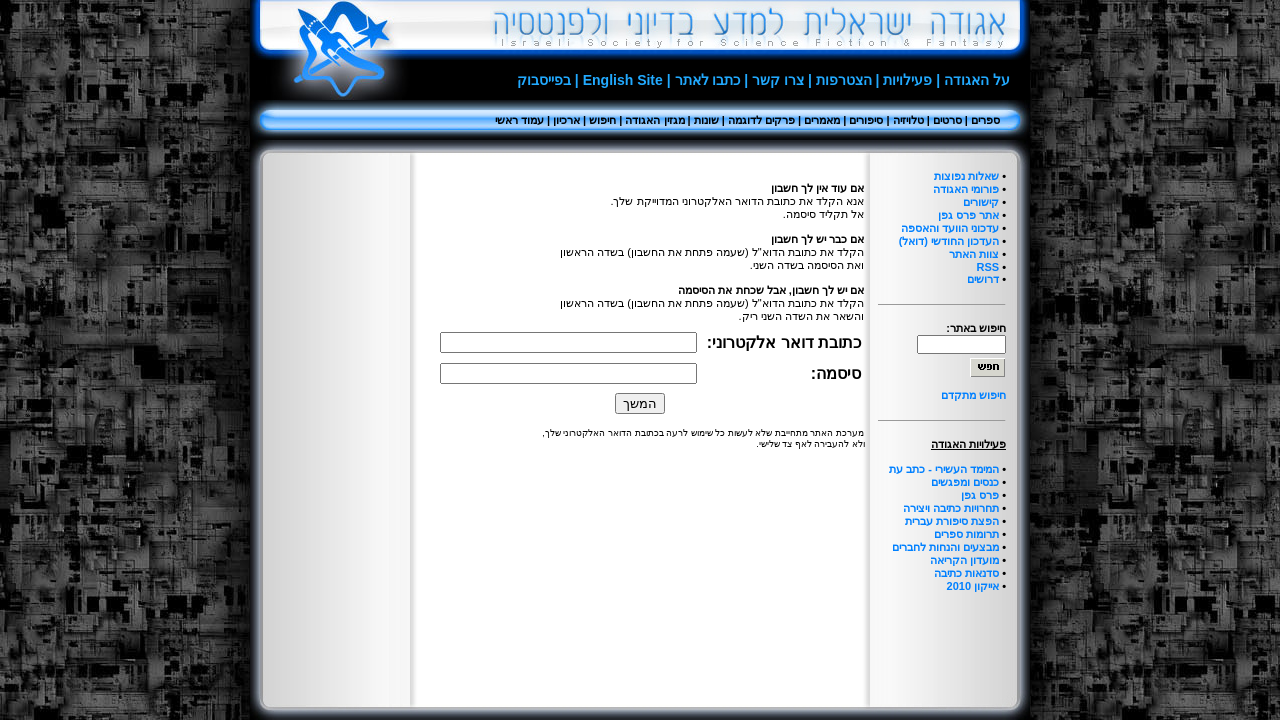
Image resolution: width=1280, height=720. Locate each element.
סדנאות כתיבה (966, 573)
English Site (623, 80)
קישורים (981, 202)
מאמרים (822, 120)
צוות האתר (974, 254)
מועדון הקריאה (964, 560)
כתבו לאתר (708, 80)
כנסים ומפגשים (965, 482)
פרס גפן (980, 495)
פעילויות (907, 80)
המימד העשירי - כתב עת (944, 469)
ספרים (985, 120)
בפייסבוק (544, 80)
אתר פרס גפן (968, 215)
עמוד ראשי (519, 120)
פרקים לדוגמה (761, 120)
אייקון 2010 (973, 586)
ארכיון (566, 120)
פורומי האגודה (966, 189)
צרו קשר (778, 80)
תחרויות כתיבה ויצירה (951, 508)
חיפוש (602, 120)
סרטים (947, 120)
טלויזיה (908, 120)
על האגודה (977, 80)
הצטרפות (844, 80)
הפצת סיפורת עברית (952, 521)
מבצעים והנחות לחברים (945, 547)
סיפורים (866, 120)
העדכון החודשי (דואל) (949, 241)
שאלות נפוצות (966, 176)
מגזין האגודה (654, 120)
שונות (706, 120)
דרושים (983, 279)
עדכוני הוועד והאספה (950, 228)
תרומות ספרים (966, 534)
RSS (987, 267)
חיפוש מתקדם (973, 395)
